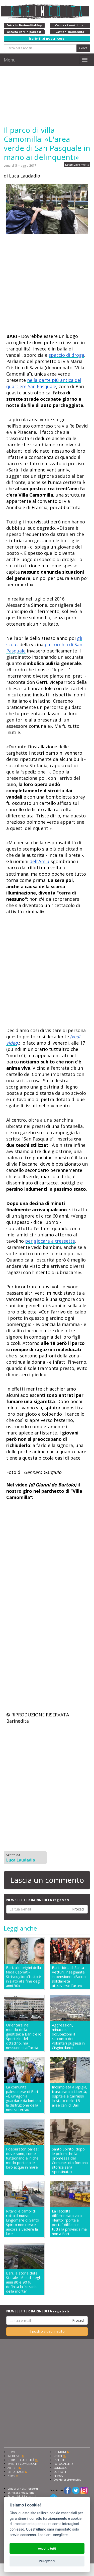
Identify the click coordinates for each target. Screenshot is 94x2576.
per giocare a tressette (50, 1241)
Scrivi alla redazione (21, 2492)
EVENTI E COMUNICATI (22, 2464)
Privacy (58, 2476)
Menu (10, 60)
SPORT (57, 2456)
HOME (12, 2452)
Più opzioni (47, 2561)
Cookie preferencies (67, 2479)
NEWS (11, 2476)
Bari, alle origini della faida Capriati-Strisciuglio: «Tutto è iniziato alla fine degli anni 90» (23, 1976)
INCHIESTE (14, 2456)
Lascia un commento (47, 1880)
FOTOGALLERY (63, 2464)
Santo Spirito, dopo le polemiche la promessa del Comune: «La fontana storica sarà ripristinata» (70, 2160)
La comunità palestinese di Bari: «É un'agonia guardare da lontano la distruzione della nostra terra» (23, 2098)
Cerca (83, 48)
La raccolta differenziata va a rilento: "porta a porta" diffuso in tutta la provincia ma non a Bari (69, 2222)
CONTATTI (60, 2472)
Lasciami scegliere (53, 2535)
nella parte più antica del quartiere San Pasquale (43, 383)
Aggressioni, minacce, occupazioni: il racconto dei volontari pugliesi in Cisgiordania (68, 2036)
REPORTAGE (16, 2472)
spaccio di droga (66, 355)
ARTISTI (13, 2468)
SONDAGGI (60, 2468)
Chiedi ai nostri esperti (23, 2488)
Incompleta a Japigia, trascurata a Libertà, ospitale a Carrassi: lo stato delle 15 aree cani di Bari (69, 2096)
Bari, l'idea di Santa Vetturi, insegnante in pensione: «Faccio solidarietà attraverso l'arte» (69, 1976)
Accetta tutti (47, 2548)
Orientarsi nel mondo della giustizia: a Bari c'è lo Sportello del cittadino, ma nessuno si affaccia (23, 2036)
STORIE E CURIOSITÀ (21, 2460)
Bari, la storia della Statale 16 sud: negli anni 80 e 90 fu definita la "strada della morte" (23, 2282)
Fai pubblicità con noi (22, 2496)
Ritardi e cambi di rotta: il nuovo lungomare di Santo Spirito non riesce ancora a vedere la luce (22, 2222)
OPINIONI (59, 2452)
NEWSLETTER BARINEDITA (37, 1899)
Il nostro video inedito (47, 2331)
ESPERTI (58, 2460)
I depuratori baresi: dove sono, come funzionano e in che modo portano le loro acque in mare (22, 2158)
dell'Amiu (39, 861)
